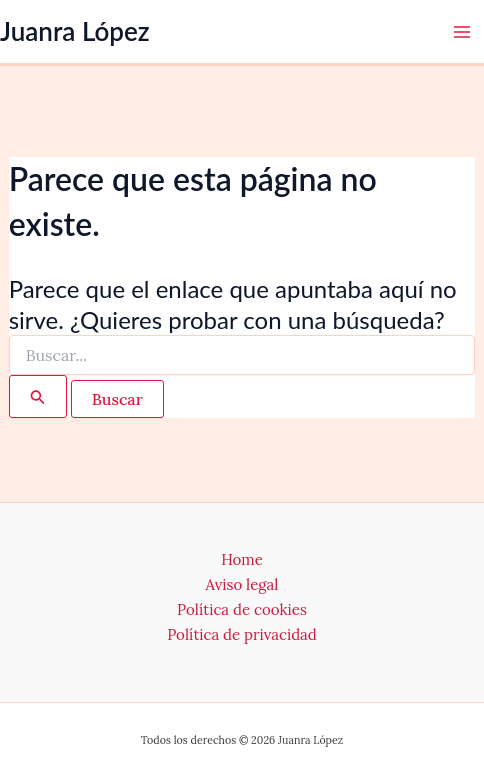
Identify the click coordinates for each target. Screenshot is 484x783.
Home (242, 559)
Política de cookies (242, 609)
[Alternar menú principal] (462, 32)
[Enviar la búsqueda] (38, 396)
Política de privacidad (242, 634)
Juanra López (75, 31)
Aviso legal (242, 584)
